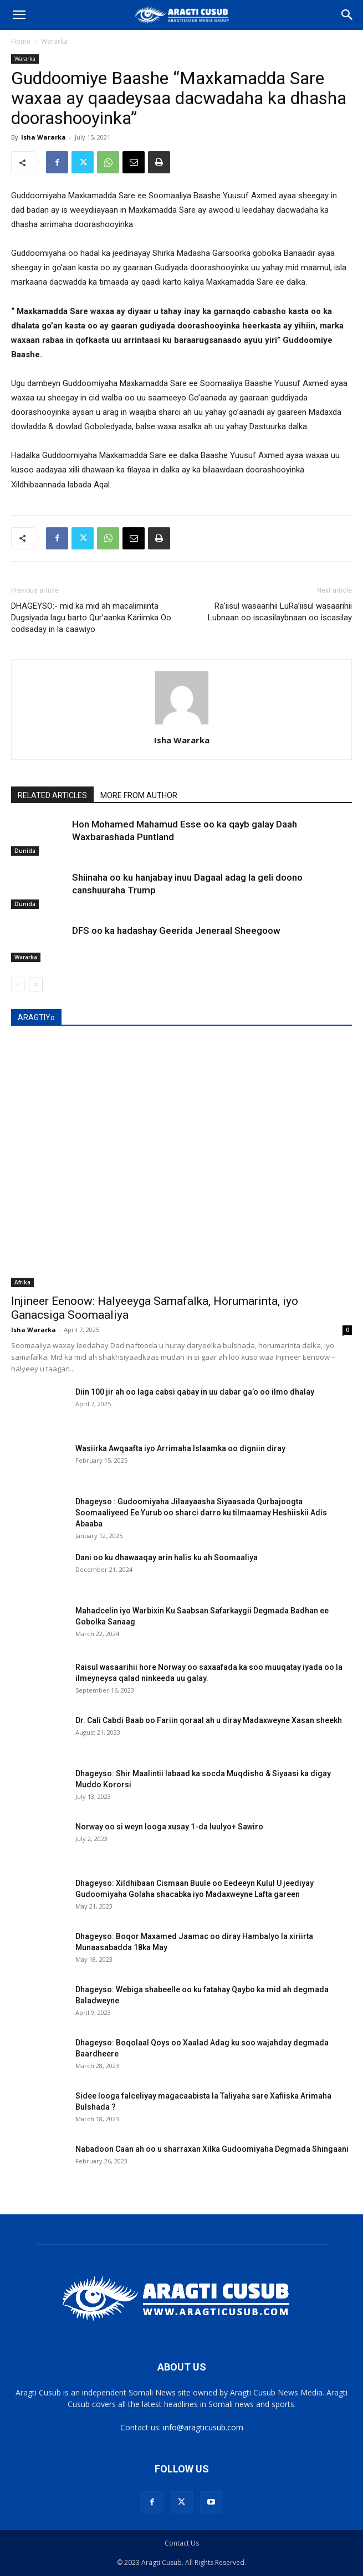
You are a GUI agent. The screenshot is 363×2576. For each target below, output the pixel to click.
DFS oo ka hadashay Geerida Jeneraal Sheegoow (176, 930)
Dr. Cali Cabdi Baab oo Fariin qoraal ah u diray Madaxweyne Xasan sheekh (208, 1720)
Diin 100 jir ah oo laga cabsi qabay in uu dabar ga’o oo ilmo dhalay (194, 1391)
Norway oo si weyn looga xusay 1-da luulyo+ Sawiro (169, 1826)
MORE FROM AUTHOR (138, 795)
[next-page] (36, 984)
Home (20, 41)
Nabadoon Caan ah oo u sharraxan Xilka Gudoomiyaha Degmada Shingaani (212, 2149)
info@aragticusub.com (203, 2427)
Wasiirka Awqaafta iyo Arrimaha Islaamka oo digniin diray (180, 1448)
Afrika (22, 1282)
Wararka (54, 41)
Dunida (24, 851)
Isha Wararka (43, 137)
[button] (19, 15)
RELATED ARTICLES (52, 795)
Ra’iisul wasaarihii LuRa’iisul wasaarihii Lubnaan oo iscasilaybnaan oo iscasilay (280, 612)
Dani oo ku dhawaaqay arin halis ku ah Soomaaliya (166, 1557)
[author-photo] (181, 724)
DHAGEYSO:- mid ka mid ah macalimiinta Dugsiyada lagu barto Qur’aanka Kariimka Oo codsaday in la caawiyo (91, 617)
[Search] (347, 15)
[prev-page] (18, 984)
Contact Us (182, 2543)
